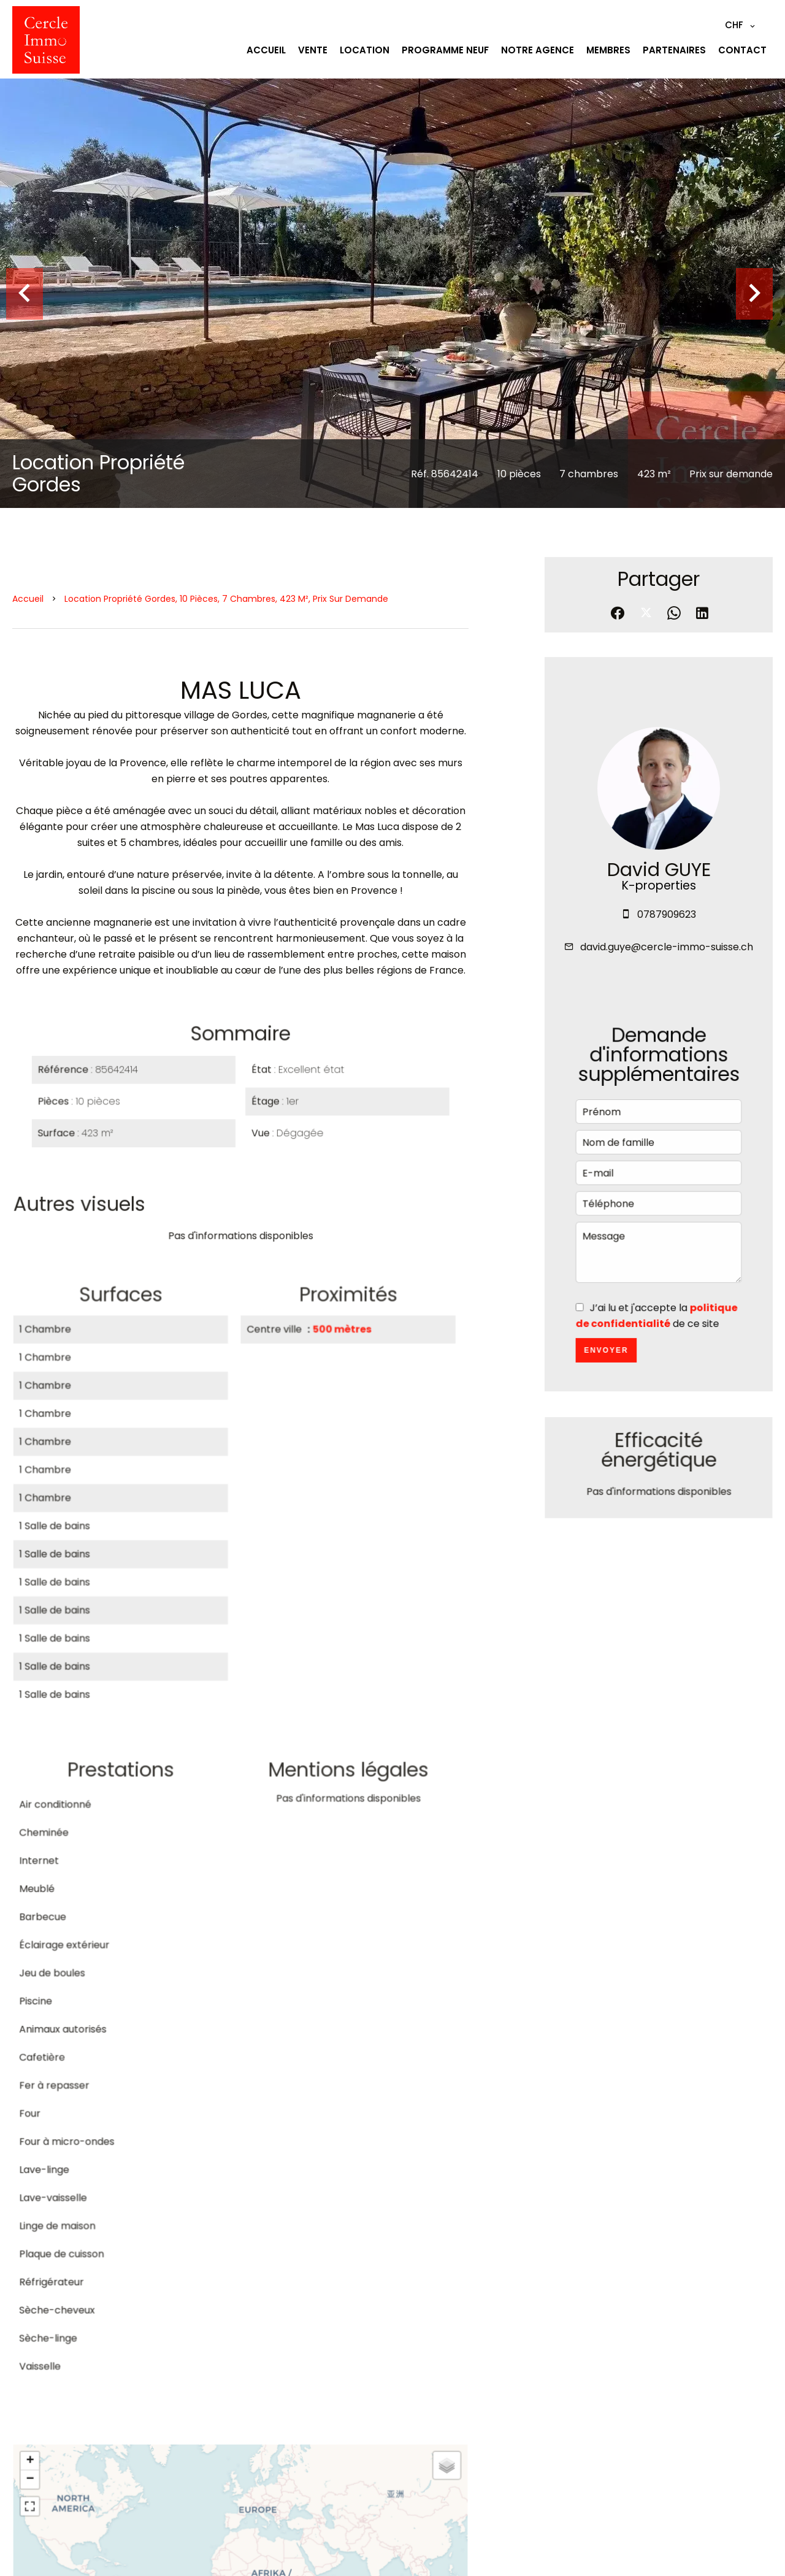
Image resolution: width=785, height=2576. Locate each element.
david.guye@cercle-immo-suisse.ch (666, 952)
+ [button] (34, 2473)
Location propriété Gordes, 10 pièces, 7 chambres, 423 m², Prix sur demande (226, 599)
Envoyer (607, 1358)
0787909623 (666, 920)
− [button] (34, 2491)
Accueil (28, 599)
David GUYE (658, 877)
